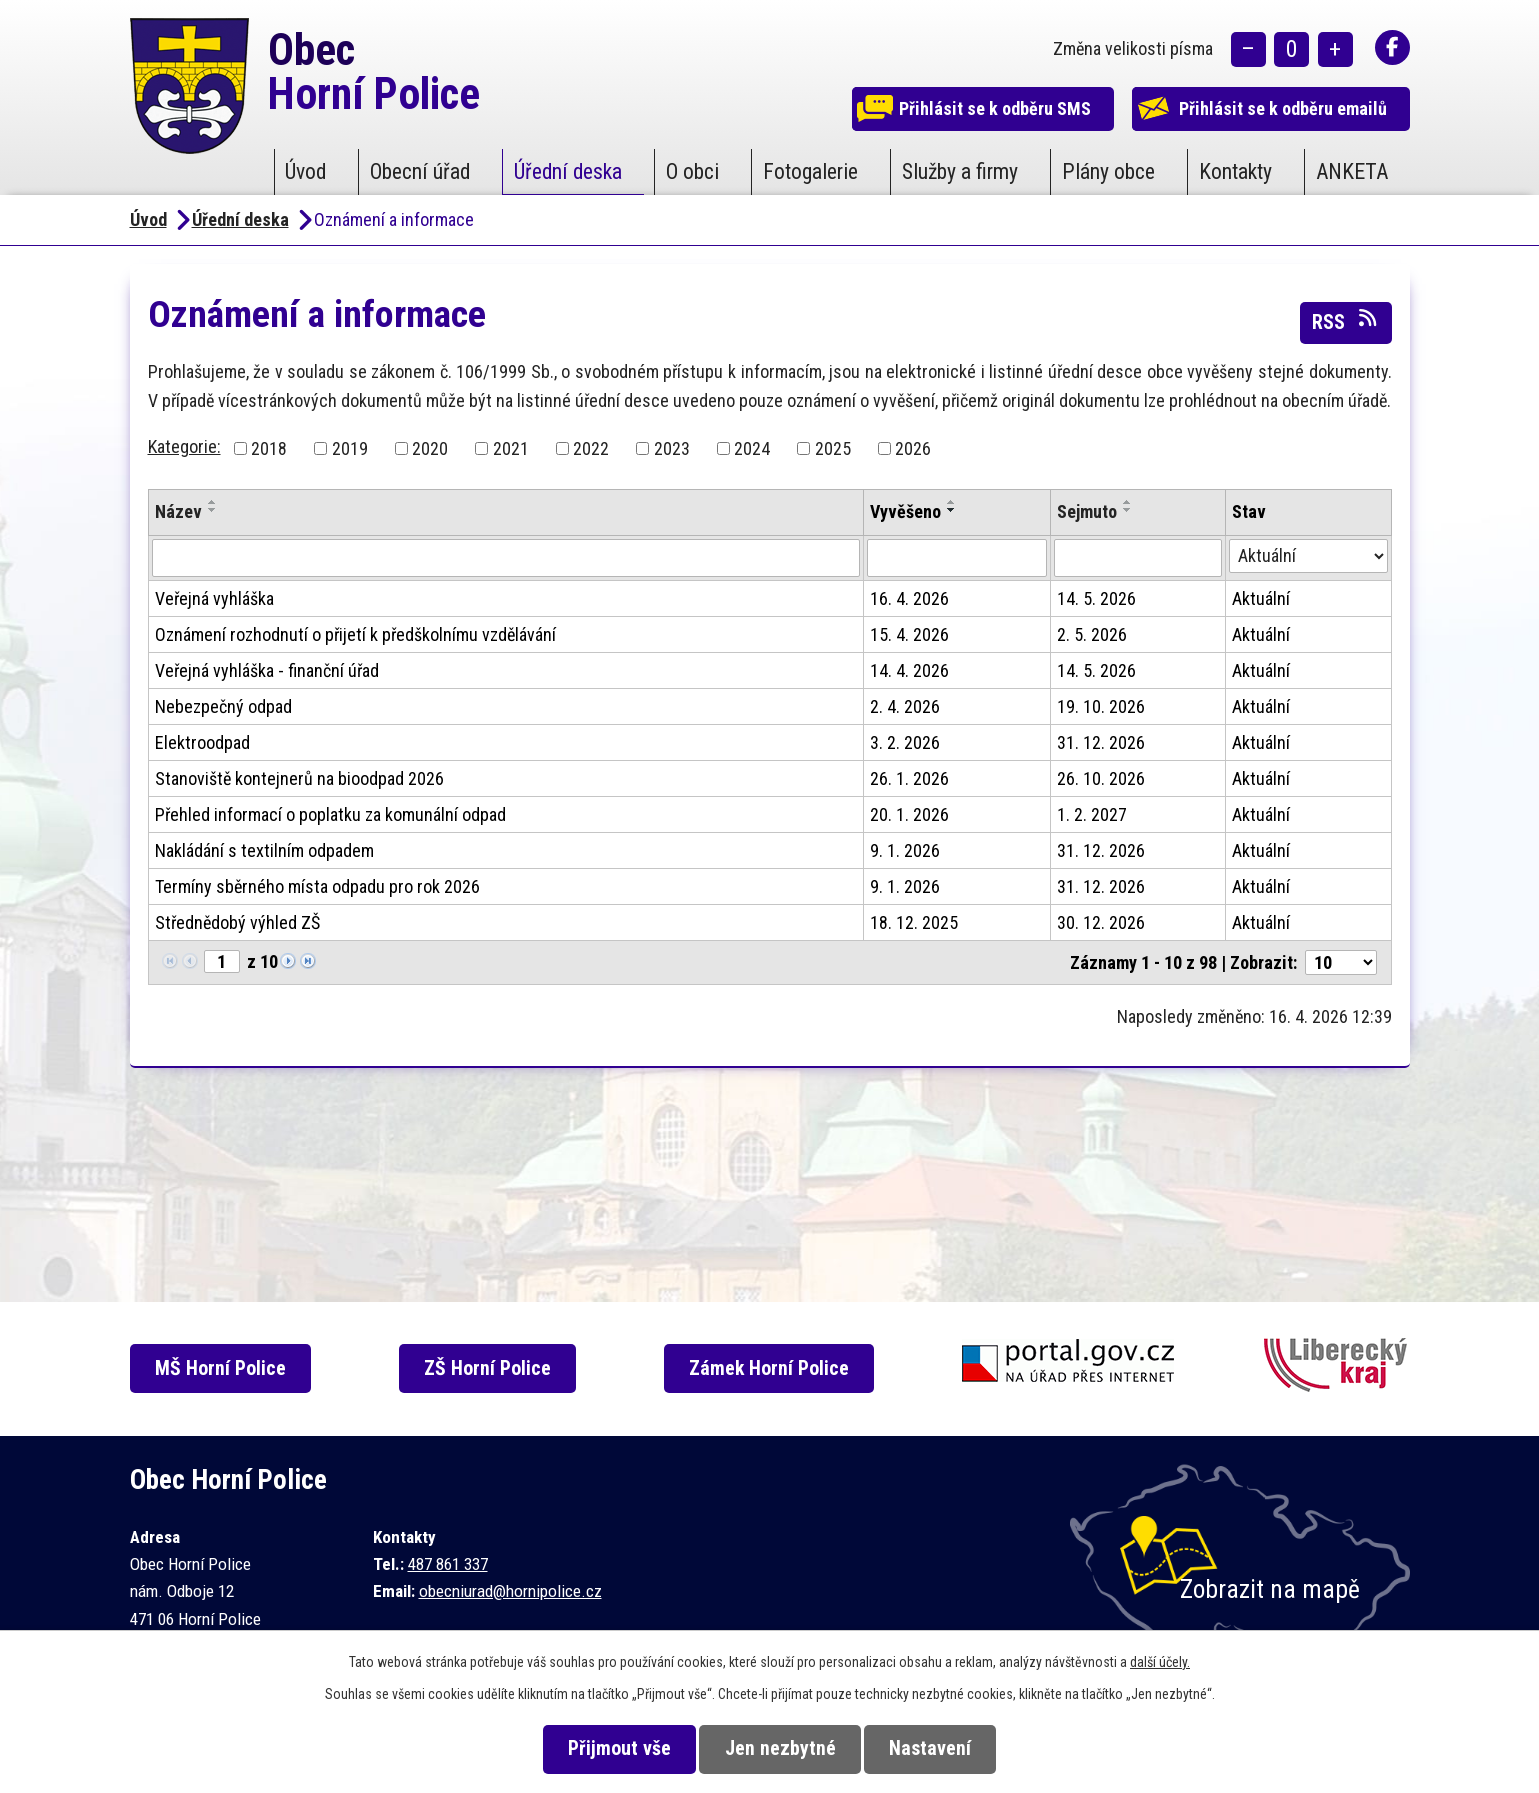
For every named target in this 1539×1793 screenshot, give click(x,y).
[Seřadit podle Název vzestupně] (213, 502)
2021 (511, 448)
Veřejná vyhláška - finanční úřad (267, 670)
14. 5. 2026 (1096, 598)
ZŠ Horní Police (494, 1368)
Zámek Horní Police (778, 1368)
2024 (752, 448)
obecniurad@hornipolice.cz (510, 1591)
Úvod (305, 171)
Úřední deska (568, 171)
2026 (913, 448)
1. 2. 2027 (1092, 814)
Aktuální (1261, 598)
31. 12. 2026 (1101, 742)
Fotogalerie (810, 171)
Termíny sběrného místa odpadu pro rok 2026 (317, 886)
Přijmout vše (610, 1748)
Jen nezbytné (780, 1748)
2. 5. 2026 (1092, 634)
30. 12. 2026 (1101, 922)
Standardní (1291, 50)
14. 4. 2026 (909, 670)
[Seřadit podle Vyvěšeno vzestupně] (952, 502)
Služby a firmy (960, 171)
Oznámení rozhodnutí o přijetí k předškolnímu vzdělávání (355, 634)
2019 (350, 448)
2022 (591, 448)
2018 (269, 448)
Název (178, 511)
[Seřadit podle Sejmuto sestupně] (1128, 510)
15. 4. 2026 (909, 634)
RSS (1346, 321)
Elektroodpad (202, 742)
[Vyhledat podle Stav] (1308, 556)
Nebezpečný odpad (223, 706)
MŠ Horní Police (224, 1368)
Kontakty (1235, 171)
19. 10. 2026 (1101, 706)
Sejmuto (1087, 511)
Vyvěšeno (905, 511)
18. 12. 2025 (914, 922)
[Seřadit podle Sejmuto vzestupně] (1128, 502)
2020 (430, 448)
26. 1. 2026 (909, 778)
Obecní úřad (420, 171)
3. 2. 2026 (905, 742)
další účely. (1160, 1662)
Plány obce (1108, 171)
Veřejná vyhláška (214, 598)
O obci (692, 171)
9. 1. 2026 (905, 850)
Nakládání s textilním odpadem (264, 850)
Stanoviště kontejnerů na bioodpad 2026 (299, 778)
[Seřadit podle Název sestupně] (213, 510)
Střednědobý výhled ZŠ (237, 922)
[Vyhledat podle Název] (506, 558)
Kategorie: (184, 446)
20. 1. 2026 (909, 814)
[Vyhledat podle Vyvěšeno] (957, 558)
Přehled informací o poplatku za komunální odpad (330, 814)
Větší (1335, 50)
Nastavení (939, 1748)
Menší (1248, 50)
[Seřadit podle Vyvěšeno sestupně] (952, 510)
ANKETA (1352, 171)
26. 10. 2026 (1101, 778)
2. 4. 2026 (905, 706)
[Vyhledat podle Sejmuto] (1138, 558)
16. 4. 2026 (909, 598)
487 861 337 (448, 1564)
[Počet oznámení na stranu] (1341, 962)
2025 (833, 448)
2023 (672, 448)
